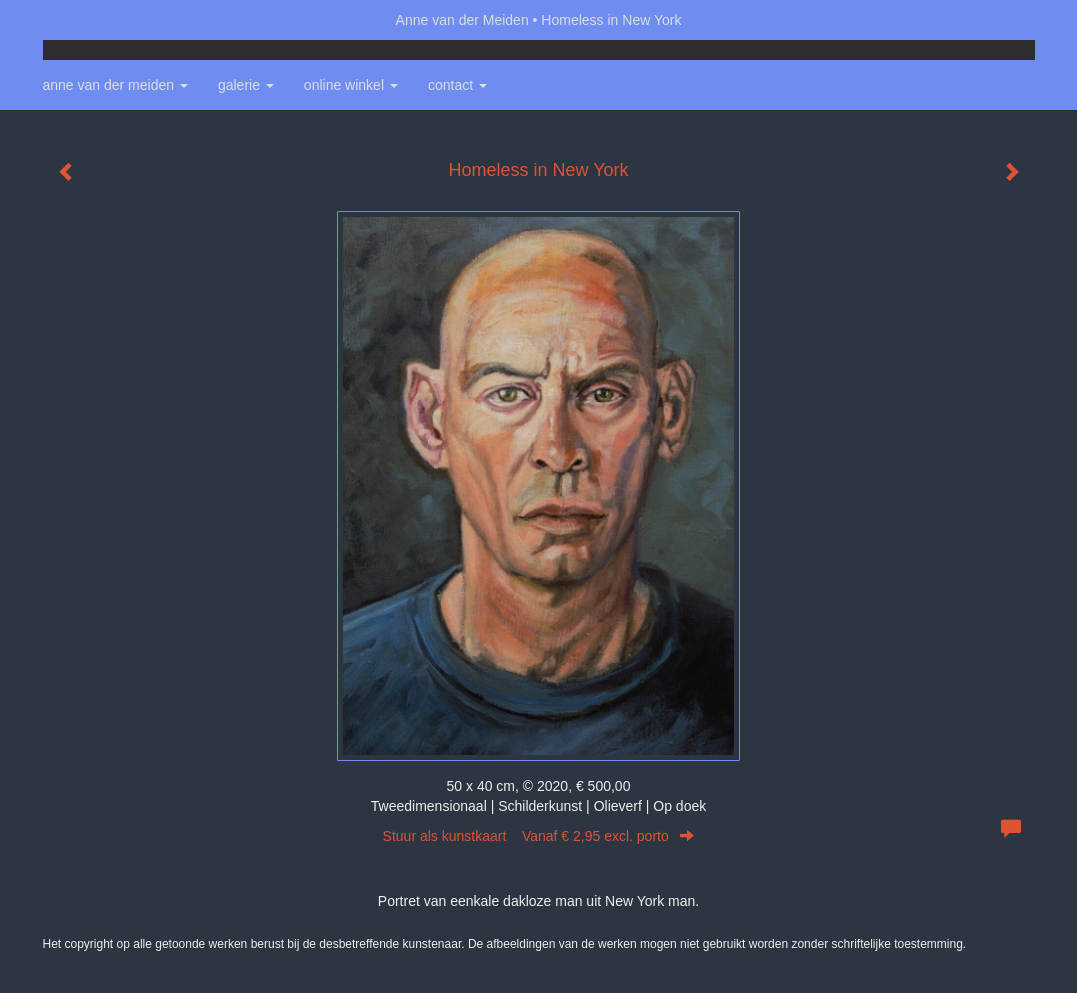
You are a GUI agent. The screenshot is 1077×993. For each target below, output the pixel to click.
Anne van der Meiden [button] (115, 85)
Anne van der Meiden (462, 20)
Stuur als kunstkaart (539, 836)
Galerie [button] (246, 85)
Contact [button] (457, 85)
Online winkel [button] (351, 85)
